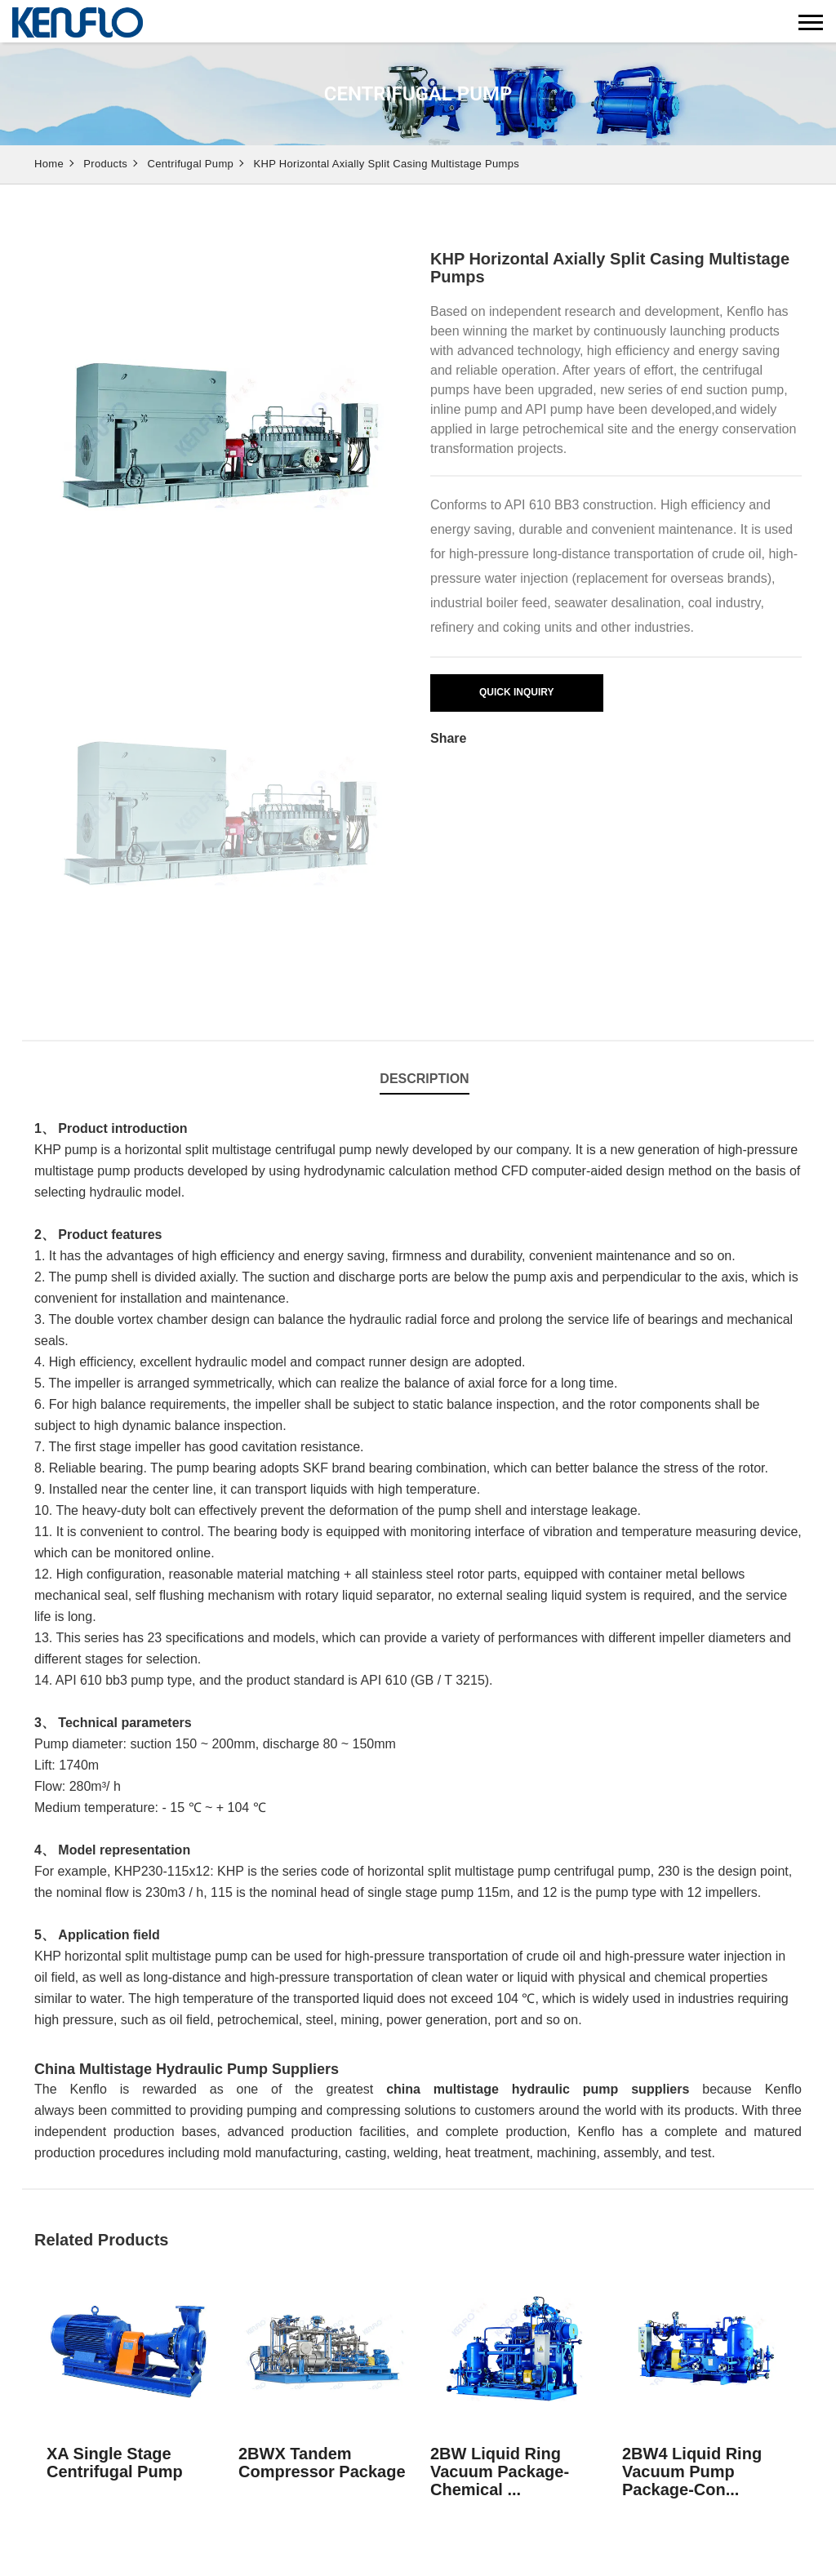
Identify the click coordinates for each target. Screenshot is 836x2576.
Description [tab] (424, 1079)
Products (105, 164)
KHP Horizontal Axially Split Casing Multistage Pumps (386, 164)
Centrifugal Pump (191, 164)
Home (49, 164)
